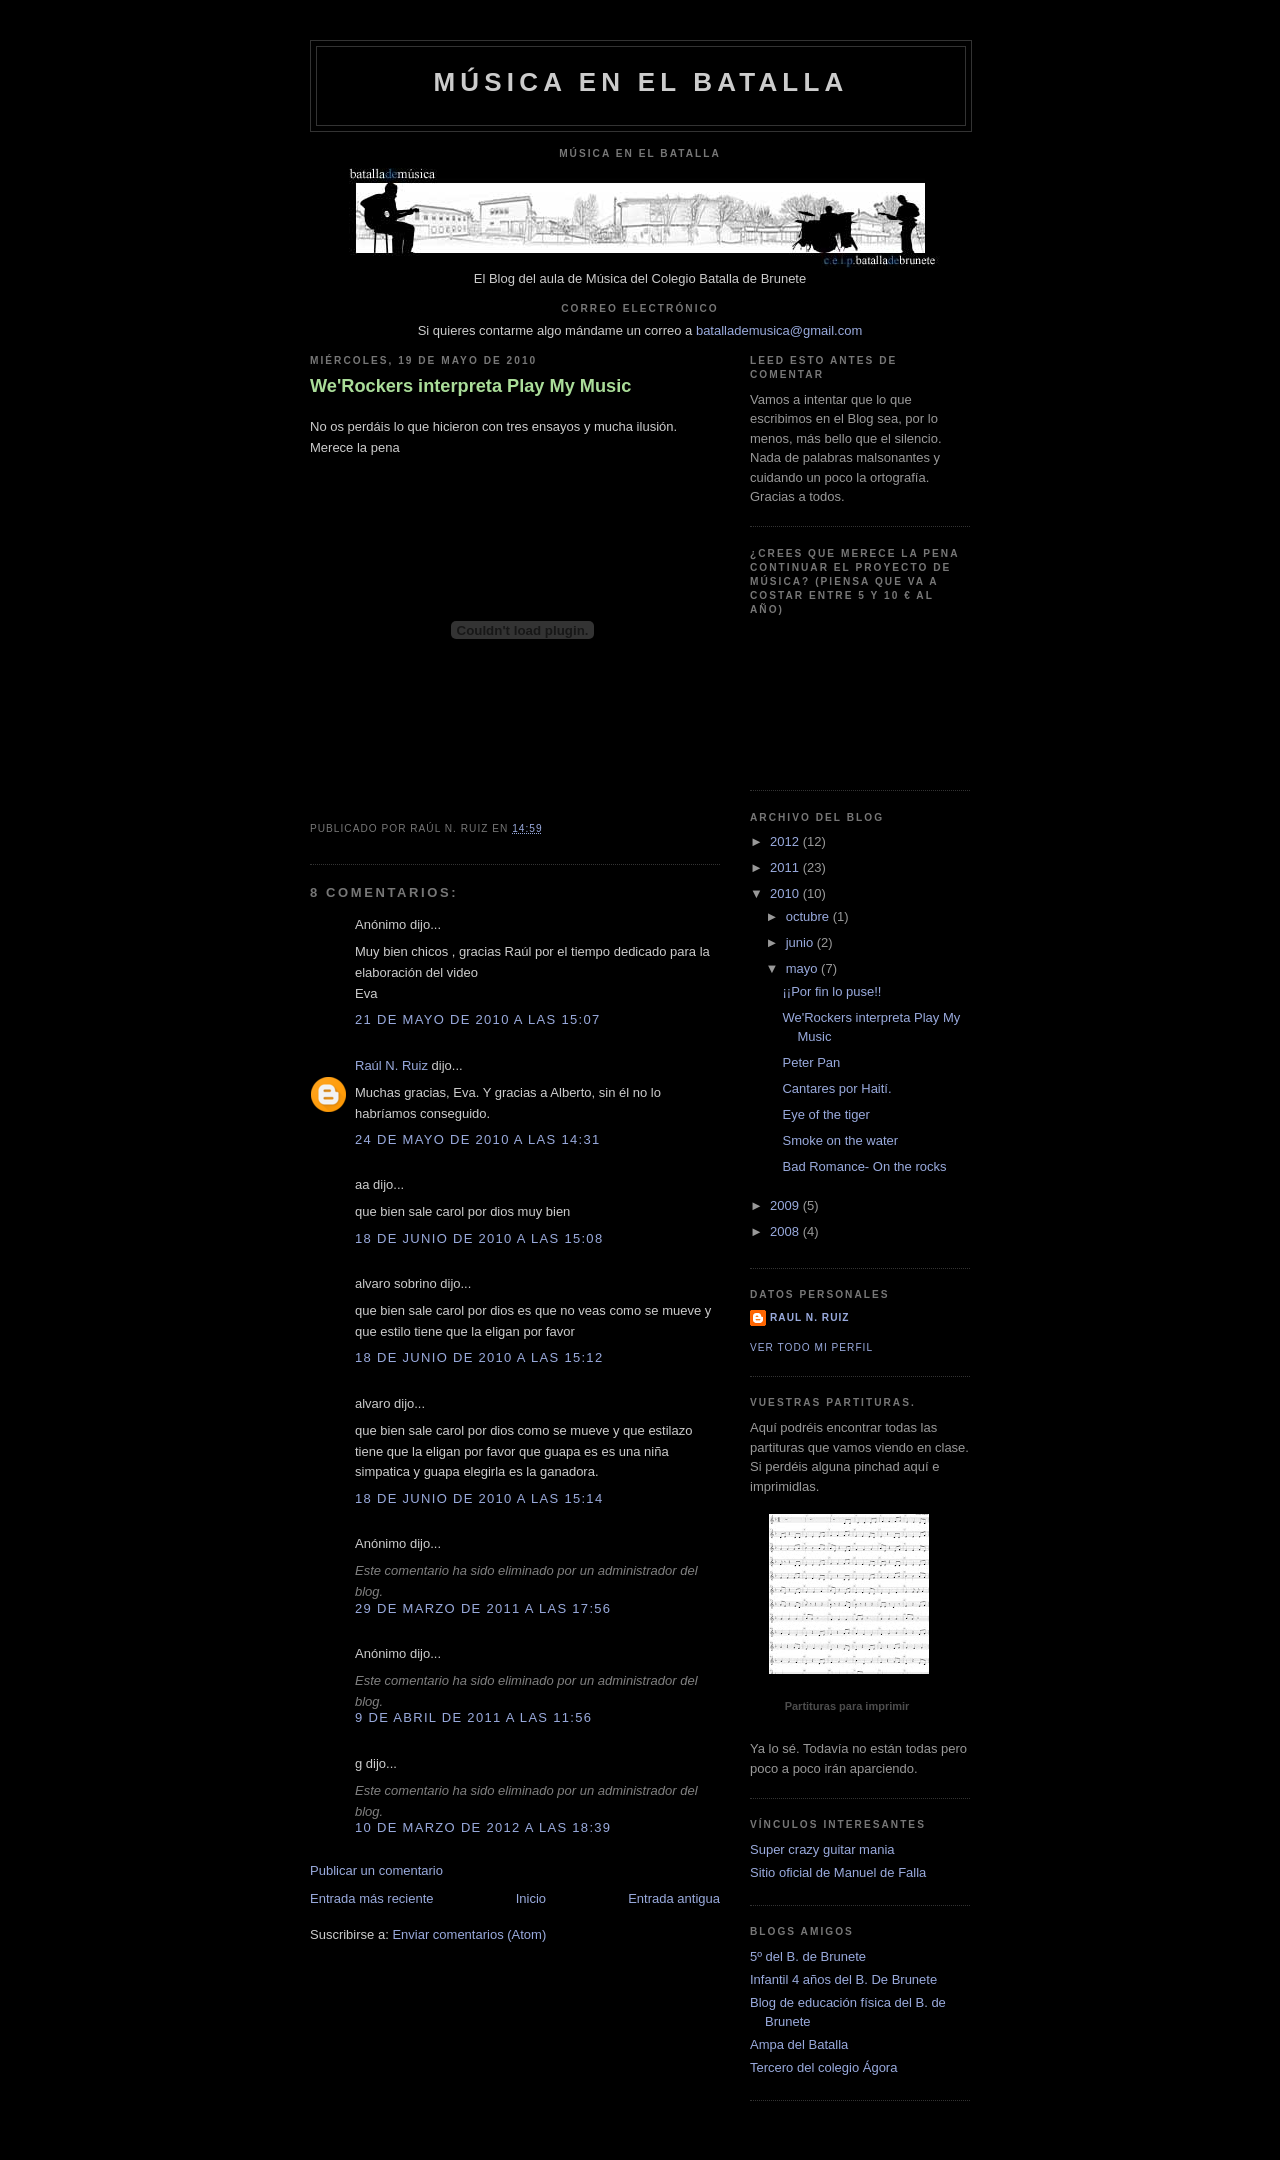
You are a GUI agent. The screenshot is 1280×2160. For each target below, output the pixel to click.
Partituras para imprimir (847, 1706)
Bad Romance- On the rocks (864, 1166)
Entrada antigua (674, 1898)
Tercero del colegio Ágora (823, 2067)
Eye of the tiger (825, 1114)
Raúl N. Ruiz (391, 1065)
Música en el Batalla (640, 82)
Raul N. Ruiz (809, 1317)
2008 (786, 1231)
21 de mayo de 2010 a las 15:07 (477, 1019)
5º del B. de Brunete (808, 1956)
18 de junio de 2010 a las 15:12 (479, 1357)
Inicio (531, 1898)
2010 (786, 893)
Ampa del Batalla (799, 2044)
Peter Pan (811, 1062)
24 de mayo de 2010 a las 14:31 (477, 1139)
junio (801, 942)
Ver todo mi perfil (811, 1347)
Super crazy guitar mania (822, 1849)
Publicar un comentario (376, 1870)
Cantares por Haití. (836, 1088)
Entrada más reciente (372, 1898)
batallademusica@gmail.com (779, 330)
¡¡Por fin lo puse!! (831, 991)
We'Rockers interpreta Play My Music (470, 386)
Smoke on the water (840, 1140)
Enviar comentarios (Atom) (469, 1934)
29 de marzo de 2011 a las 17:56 (483, 1608)
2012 (786, 841)
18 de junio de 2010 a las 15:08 (479, 1238)
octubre (809, 916)
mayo (803, 968)
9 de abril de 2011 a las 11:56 (473, 1717)
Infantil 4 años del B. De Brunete (843, 1979)
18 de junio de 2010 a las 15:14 (479, 1498)
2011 (786, 867)
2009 (786, 1205)
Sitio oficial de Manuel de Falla (838, 1872)
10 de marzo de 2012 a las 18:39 (483, 1827)
